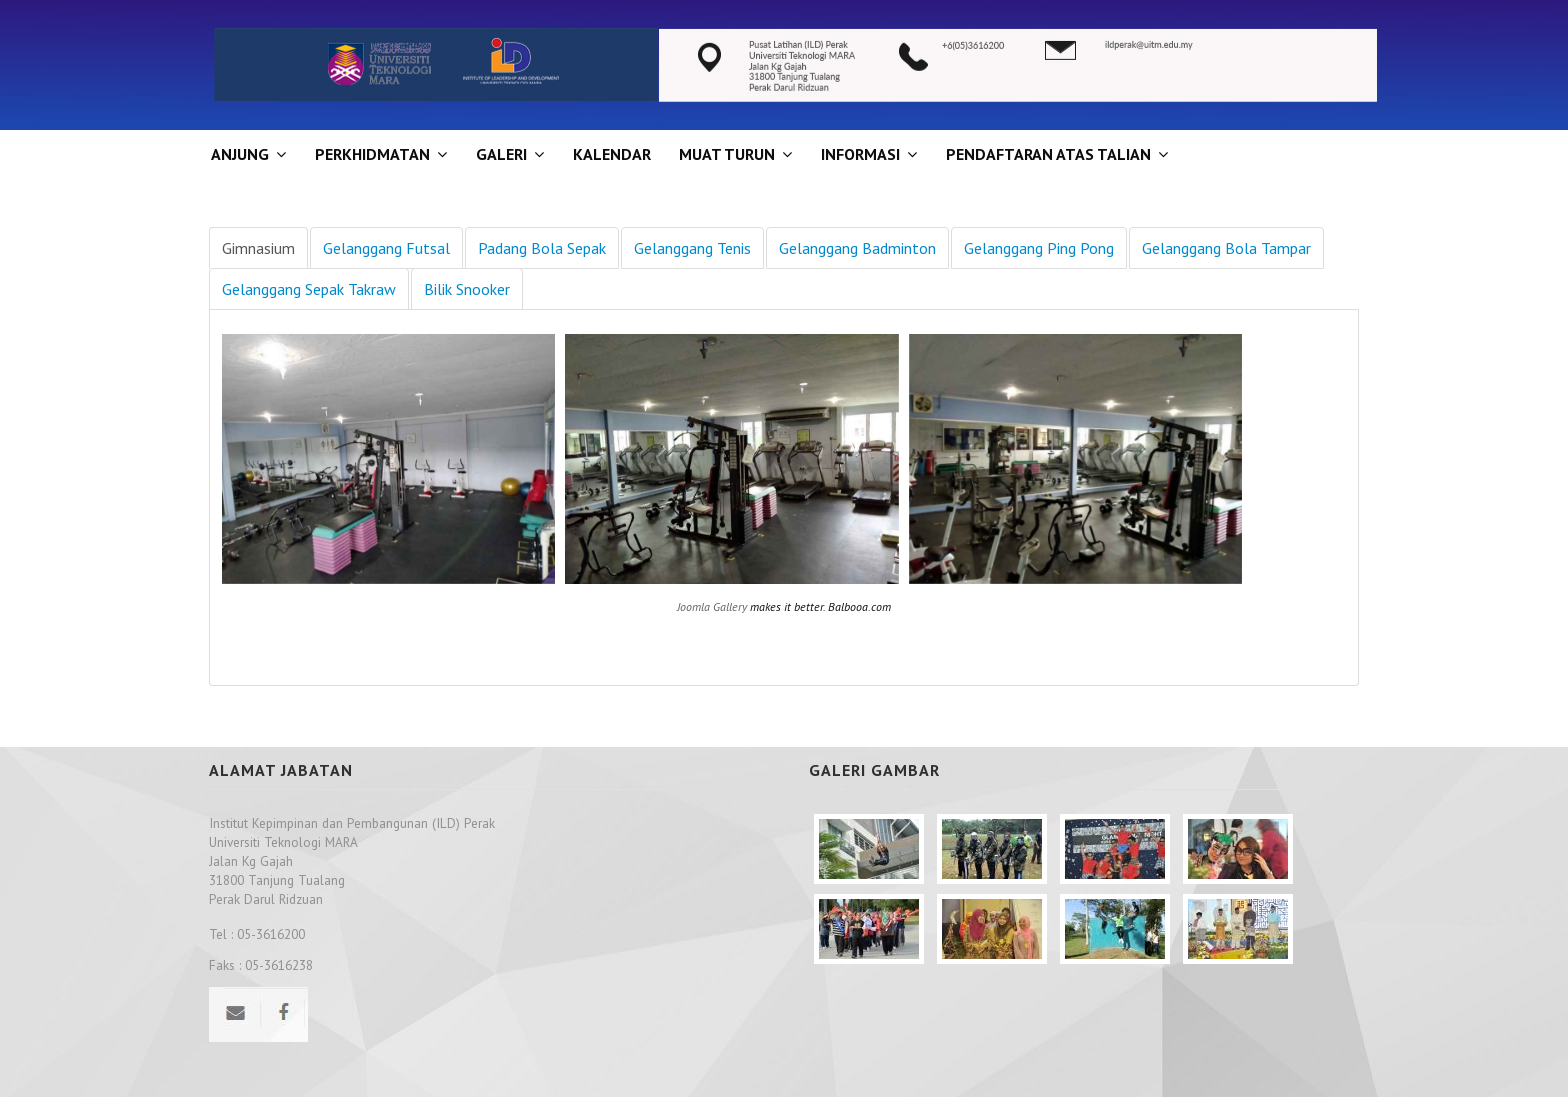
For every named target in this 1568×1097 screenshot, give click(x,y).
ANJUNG (240, 154)
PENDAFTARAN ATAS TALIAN (1048, 154)
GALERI (501, 154)
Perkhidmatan (372, 154)
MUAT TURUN (727, 154)
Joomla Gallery (712, 606)
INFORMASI (860, 154)
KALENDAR (612, 154)
